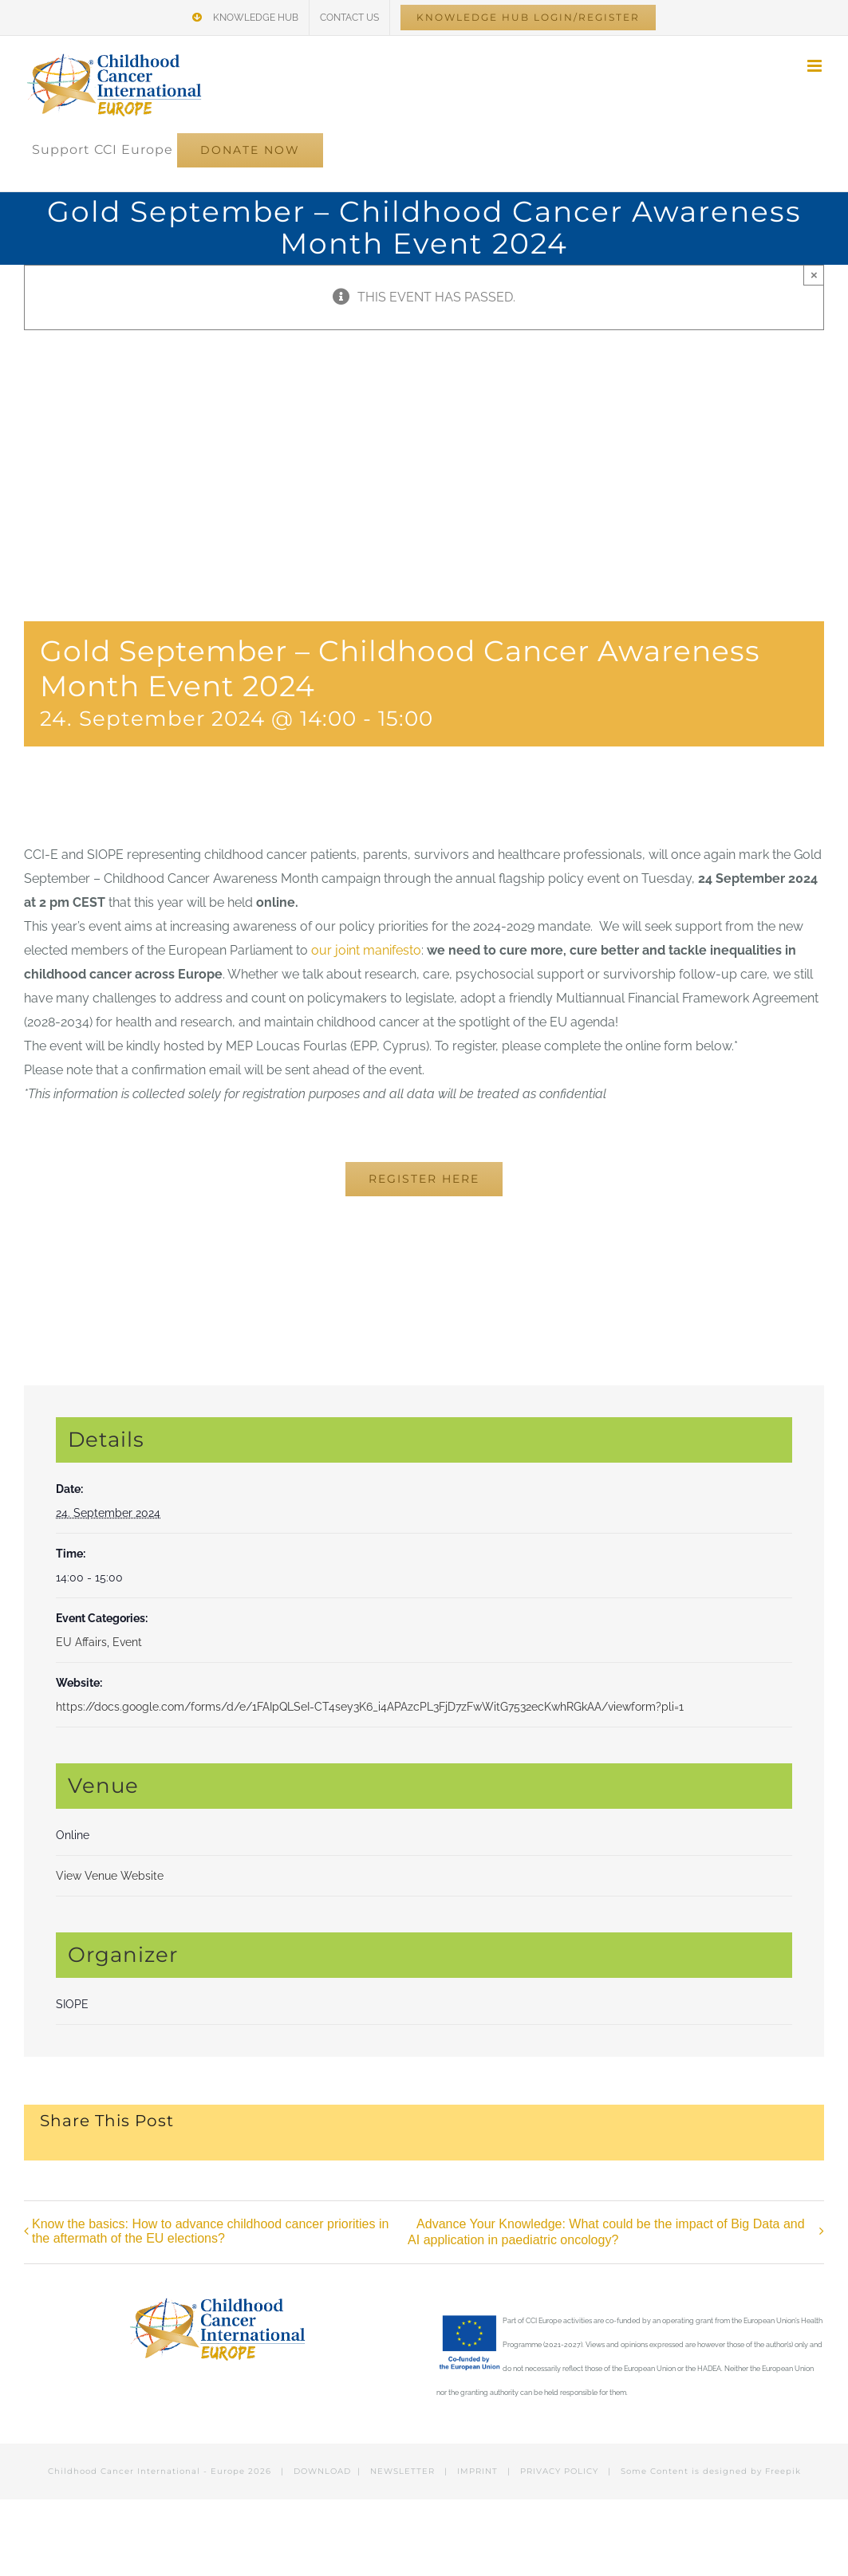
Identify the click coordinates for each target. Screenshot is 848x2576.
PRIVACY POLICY (559, 2471)
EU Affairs (81, 1642)
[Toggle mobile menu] (815, 65)
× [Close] (814, 275)
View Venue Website (110, 1875)
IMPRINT (477, 2471)
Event (127, 1642)
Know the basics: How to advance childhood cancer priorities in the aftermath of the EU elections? (210, 2231)
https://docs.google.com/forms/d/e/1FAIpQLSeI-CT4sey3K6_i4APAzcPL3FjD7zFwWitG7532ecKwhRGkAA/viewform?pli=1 (370, 1706)
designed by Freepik (752, 2471)
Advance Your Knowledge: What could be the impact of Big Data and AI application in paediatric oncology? (606, 2232)
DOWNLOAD (322, 2471)
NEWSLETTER (402, 2471)
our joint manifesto (366, 950)
